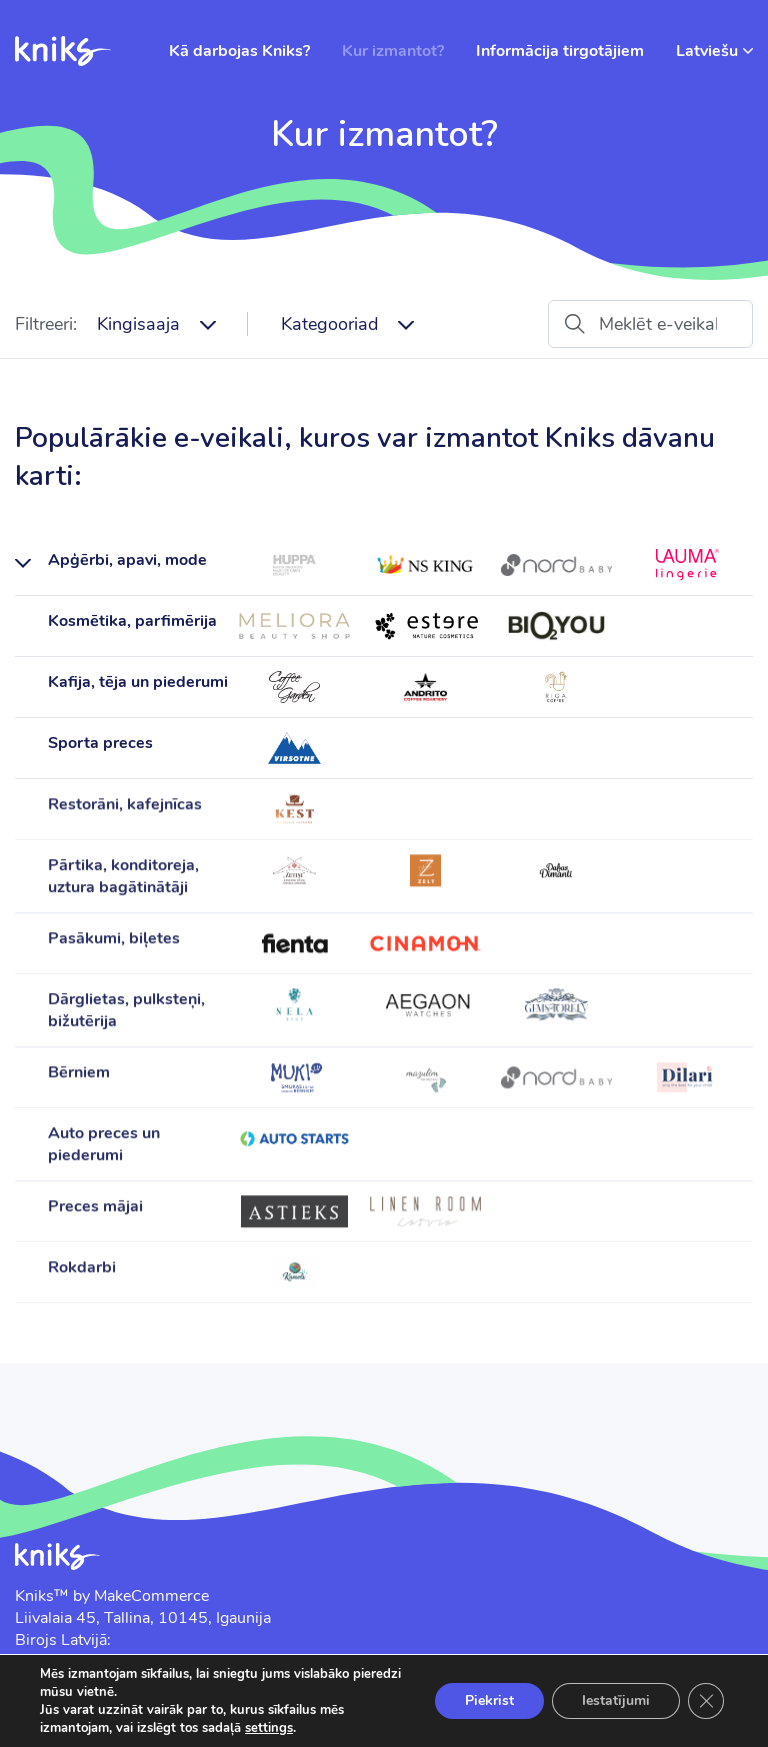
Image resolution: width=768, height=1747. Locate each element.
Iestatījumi (616, 1700)
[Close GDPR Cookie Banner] (706, 1701)
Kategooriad (329, 324)
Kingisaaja (138, 324)
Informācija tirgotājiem (560, 51)
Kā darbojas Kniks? (239, 51)
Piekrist (489, 1700)
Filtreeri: (46, 324)
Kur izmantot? (393, 51)
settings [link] (269, 1728)
